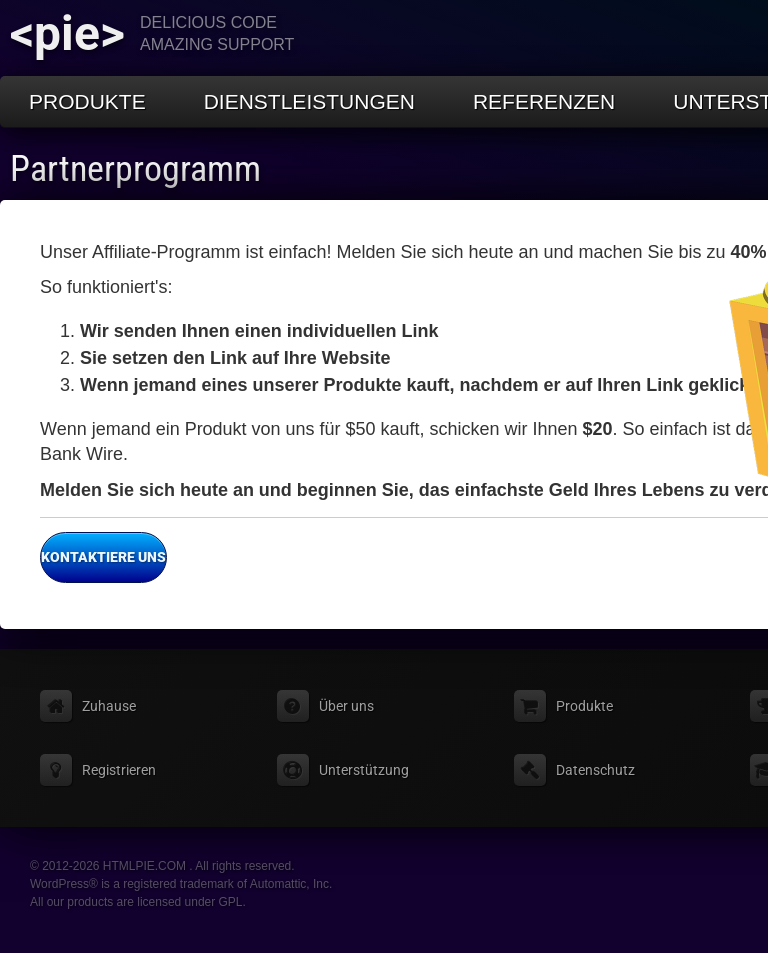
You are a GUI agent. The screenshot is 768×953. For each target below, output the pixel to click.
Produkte (87, 101)
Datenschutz (595, 770)
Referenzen (544, 101)
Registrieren (119, 770)
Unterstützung (364, 770)
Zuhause (109, 706)
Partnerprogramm (135, 169)
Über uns (346, 706)
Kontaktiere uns (103, 558)
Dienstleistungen (309, 101)
